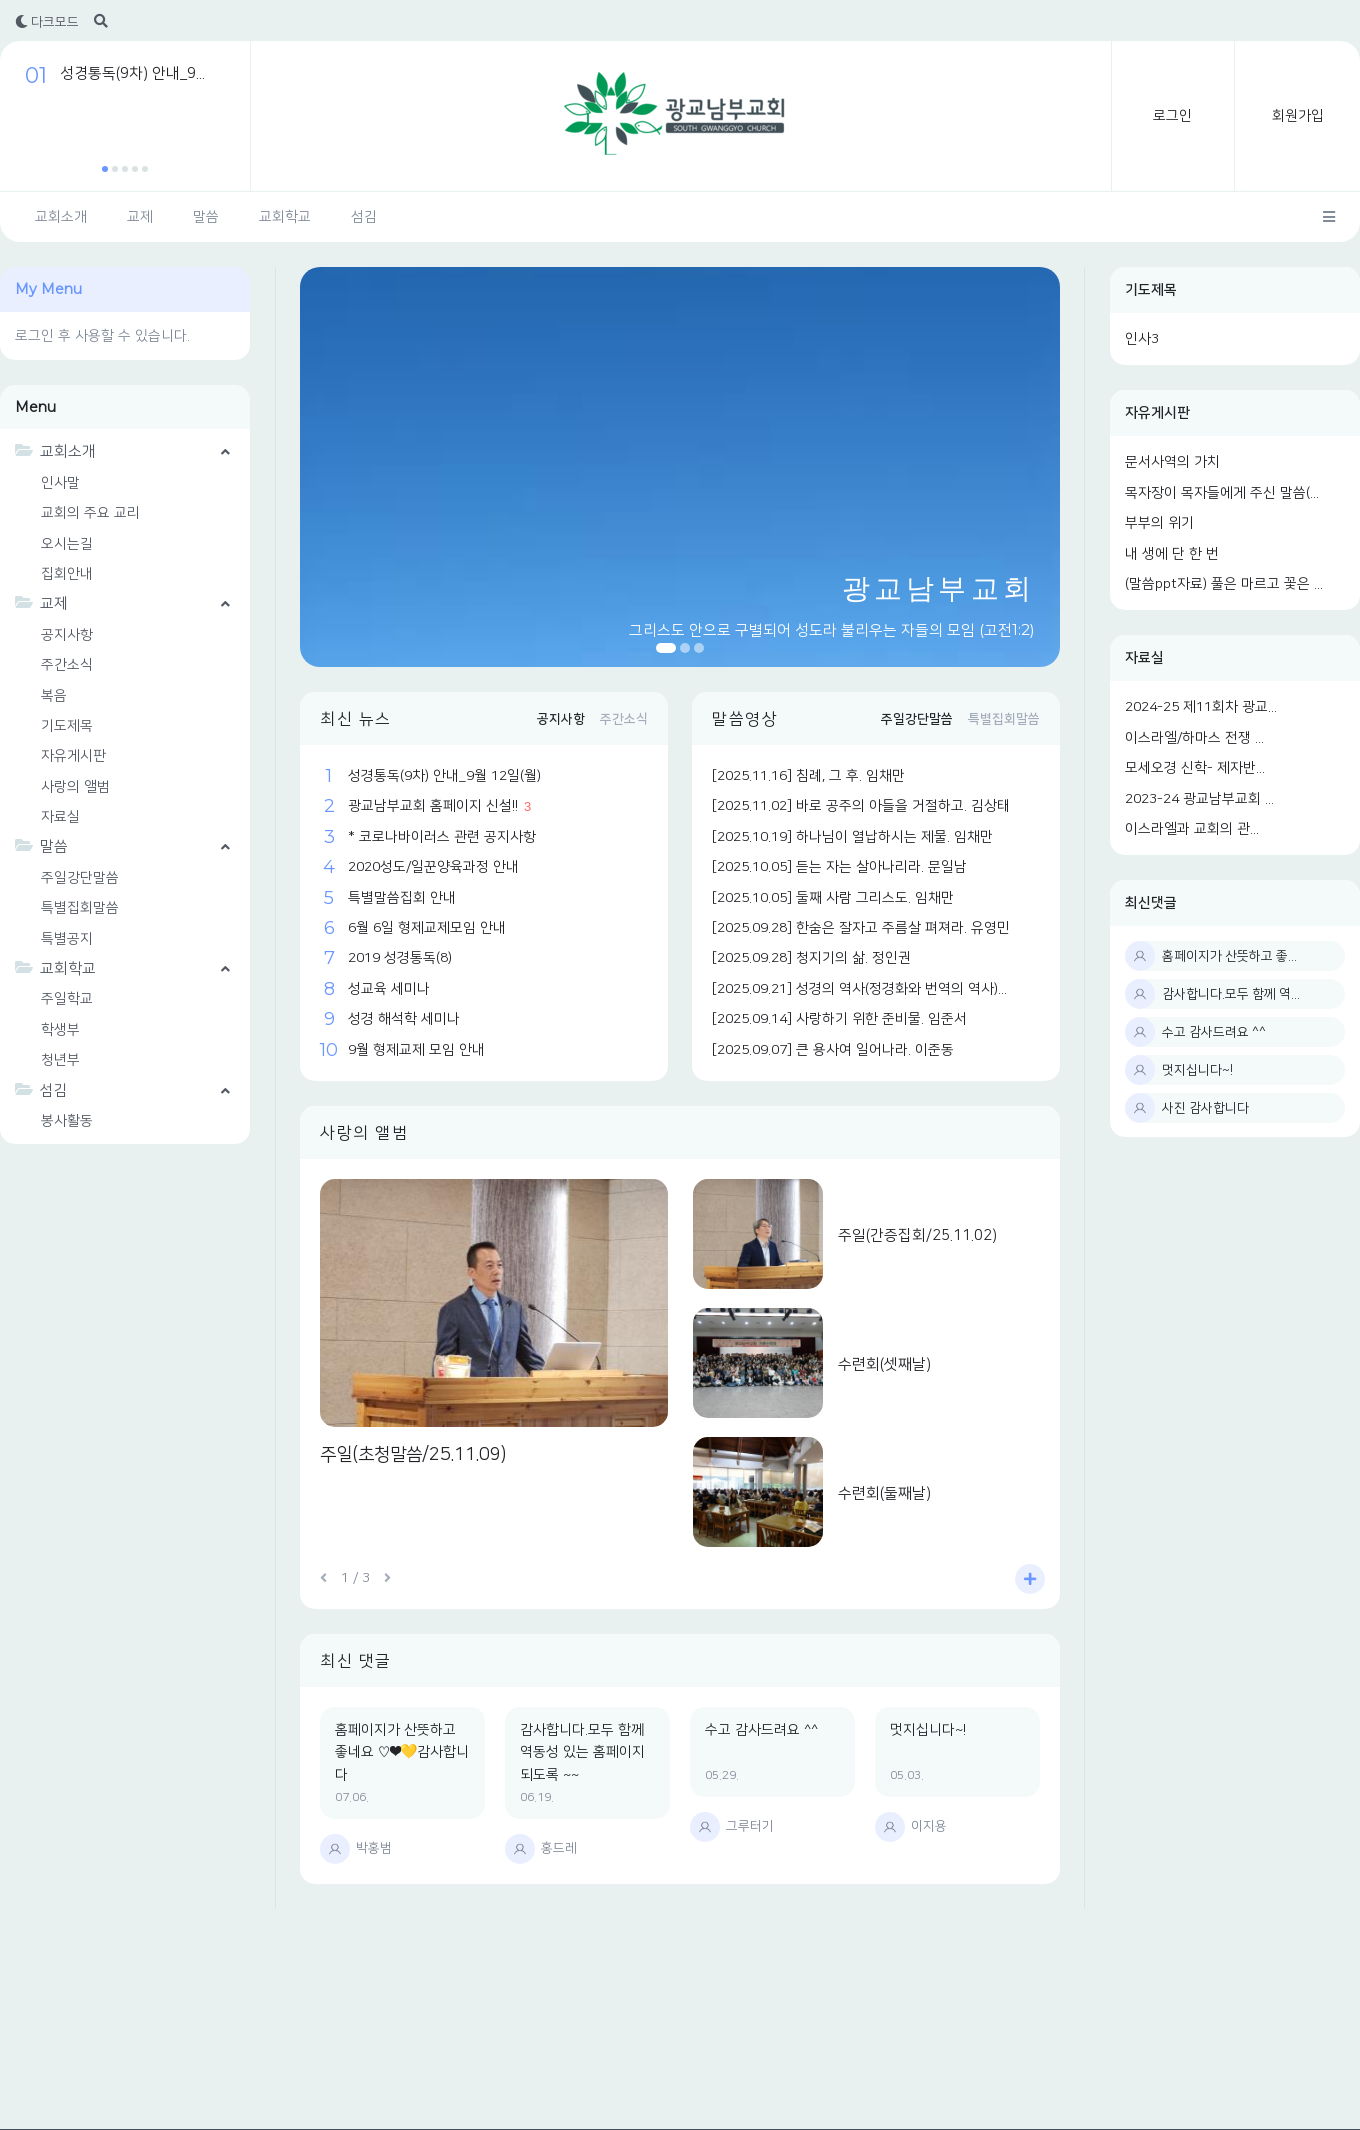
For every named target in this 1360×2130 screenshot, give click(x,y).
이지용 (929, 1826)
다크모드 (47, 22)
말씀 (206, 217)
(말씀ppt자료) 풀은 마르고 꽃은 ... (1224, 584)
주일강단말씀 (80, 878)
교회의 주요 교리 (90, 513)
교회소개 (61, 217)
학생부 (60, 1030)
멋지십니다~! (1197, 1070)
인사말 (60, 483)
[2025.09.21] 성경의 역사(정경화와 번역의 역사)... (859, 989)
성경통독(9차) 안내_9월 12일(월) (444, 776)
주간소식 (67, 665)
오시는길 (67, 544)
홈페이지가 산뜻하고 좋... (1229, 956)
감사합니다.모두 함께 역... (1231, 994)
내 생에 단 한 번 (1172, 554)
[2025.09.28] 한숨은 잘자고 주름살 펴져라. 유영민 (861, 928)
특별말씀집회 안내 (402, 898)
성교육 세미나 (389, 989)
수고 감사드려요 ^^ (1214, 1032)
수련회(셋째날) (884, 1364)
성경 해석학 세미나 (404, 1019)
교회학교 (285, 217)
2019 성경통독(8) (400, 958)
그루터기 (750, 1826)
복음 (54, 696)
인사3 (1142, 339)
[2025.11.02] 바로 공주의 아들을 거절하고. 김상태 (861, 806)
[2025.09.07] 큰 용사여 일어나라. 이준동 (833, 1050)
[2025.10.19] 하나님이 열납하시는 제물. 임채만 (852, 837)
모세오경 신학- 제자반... (1195, 768)
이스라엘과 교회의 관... (1192, 829)
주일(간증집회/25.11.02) (917, 1235)
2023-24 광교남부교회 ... (1199, 799)
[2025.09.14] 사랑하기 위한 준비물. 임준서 (839, 1019)
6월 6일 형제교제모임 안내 (427, 928)
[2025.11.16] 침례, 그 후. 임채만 (808, 776)
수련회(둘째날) (884, 1493)
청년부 (60, 1060)
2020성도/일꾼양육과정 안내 (433, 867)
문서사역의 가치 (1172, 462)
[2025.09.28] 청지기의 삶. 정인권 (811, 958)
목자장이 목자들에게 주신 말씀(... (1222, 493)
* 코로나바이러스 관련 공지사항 (442, 837)
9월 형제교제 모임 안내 (416, 1050)
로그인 (1172, 116)
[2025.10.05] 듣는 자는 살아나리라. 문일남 (839, 867)
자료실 (1144, 658)
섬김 (364, 217)
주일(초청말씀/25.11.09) (413, 1455)
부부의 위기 (1159, 523)
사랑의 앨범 (75, 787)
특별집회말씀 (80, 908)
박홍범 (374, 1848)
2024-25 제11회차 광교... (1201, 707)
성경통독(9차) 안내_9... (132, 73)
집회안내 (67, 574)
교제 (140, 217)
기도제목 (1151, 290)
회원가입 (1298, 116)
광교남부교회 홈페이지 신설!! (433, 806)
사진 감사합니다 (1205, 1108)
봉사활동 (67, 1121)
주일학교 (67, 999)
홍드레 (559, 1848)
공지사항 (67, 635)
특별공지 (67, 939)
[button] (105, 169)
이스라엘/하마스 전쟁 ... (1194, 738)
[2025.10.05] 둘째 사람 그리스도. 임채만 (833, 898)
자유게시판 (1157, 413)
